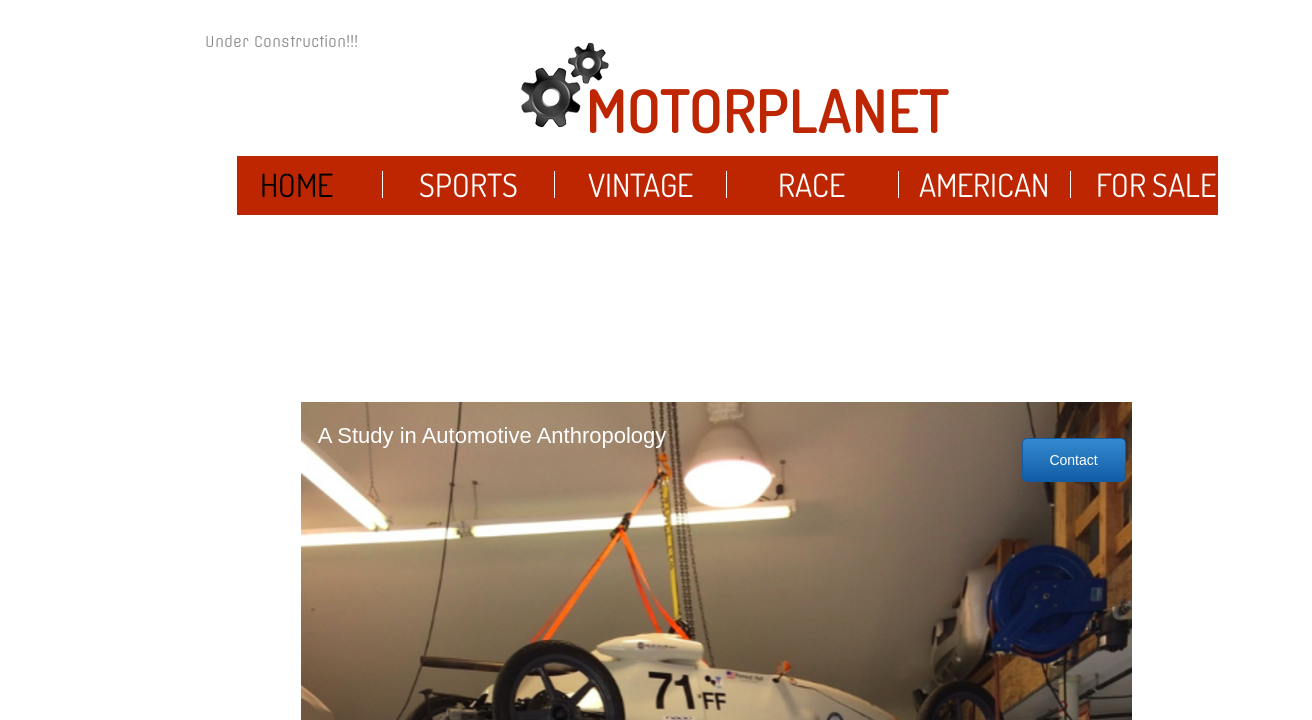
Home (296, 184)
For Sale (1156, 184)
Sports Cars (468, 208)
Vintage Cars (640, 208)
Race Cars (811, 208)
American (984, 184)
